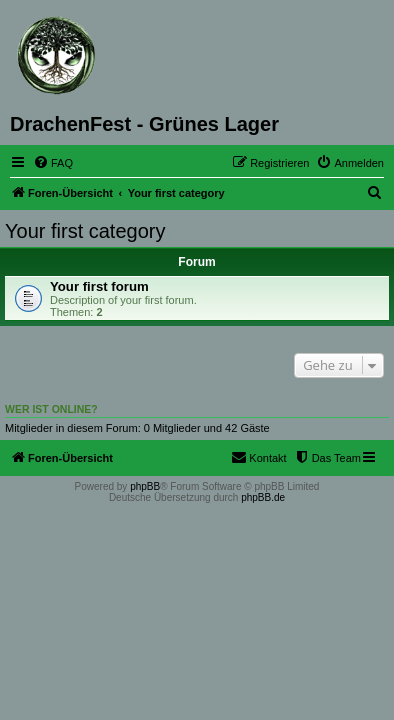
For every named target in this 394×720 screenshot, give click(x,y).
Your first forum (99, 286)
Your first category (85, 231)
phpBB (145, 486)
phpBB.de (263, 497)
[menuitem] (53, 163)
